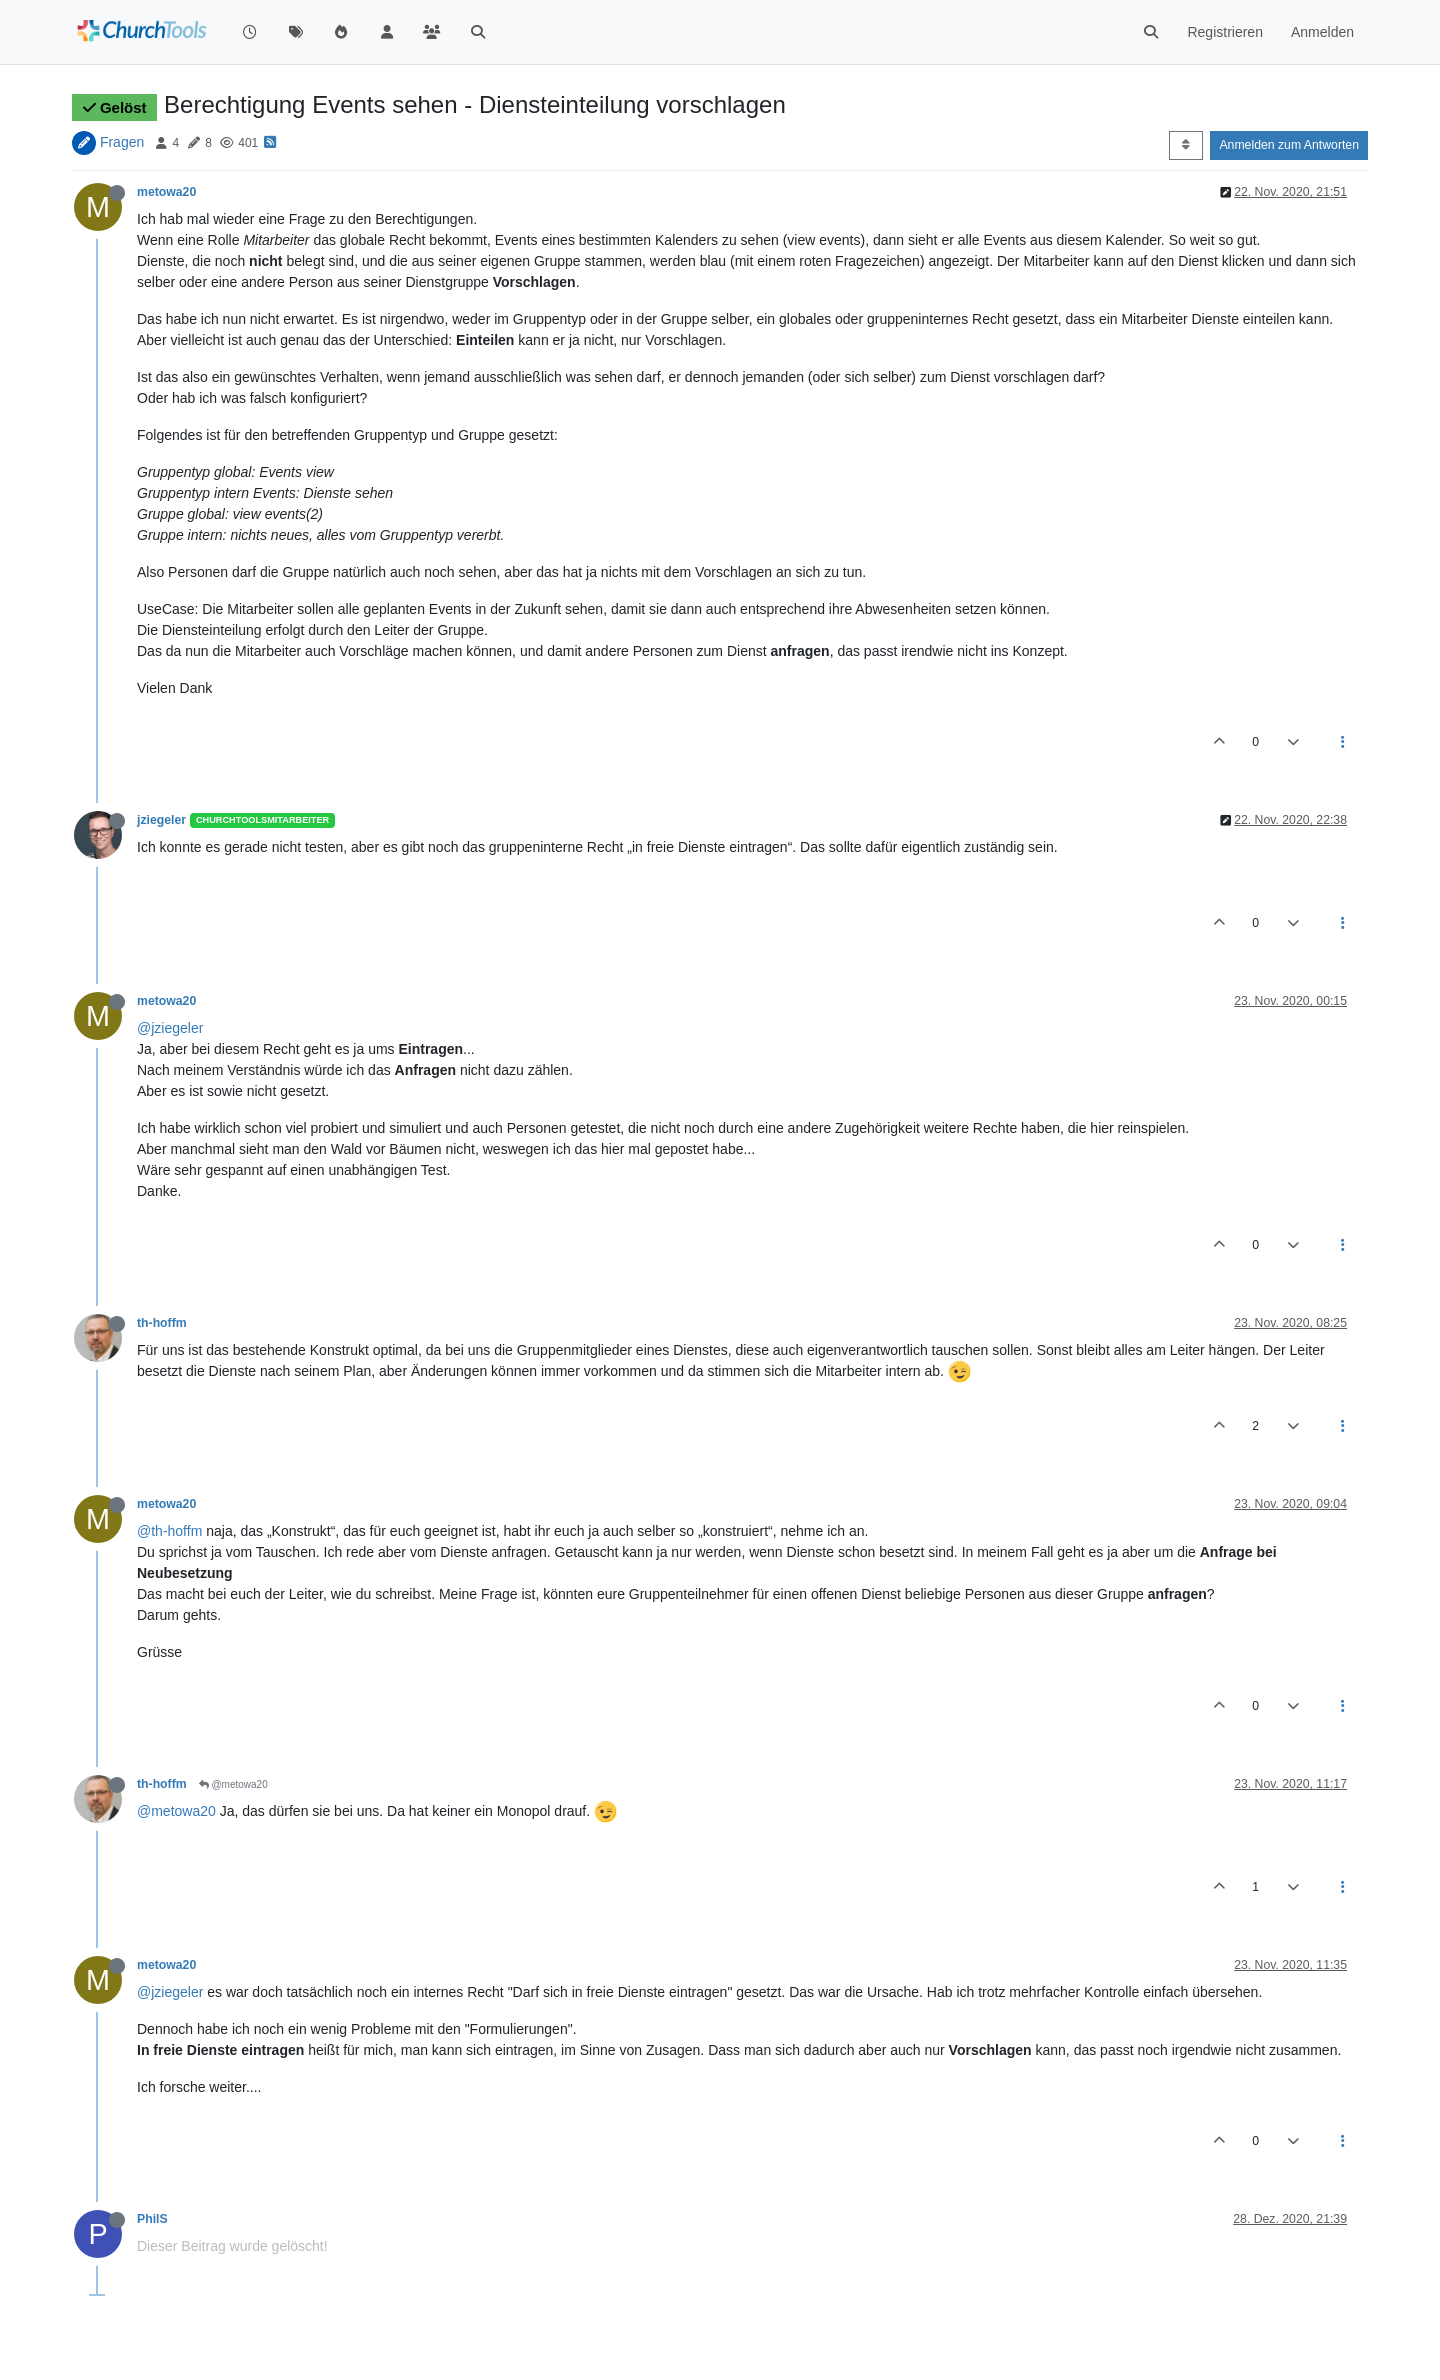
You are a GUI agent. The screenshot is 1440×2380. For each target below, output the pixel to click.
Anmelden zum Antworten (1289, 145)
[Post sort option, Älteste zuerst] (1185, 145)
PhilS (152, 2219)
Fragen (122, 142)
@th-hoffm (169, 1531)
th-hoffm (162, 1323)
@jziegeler (170, 1028)
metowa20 (166, 192)
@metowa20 (233, 1784)
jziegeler (161, 820)
